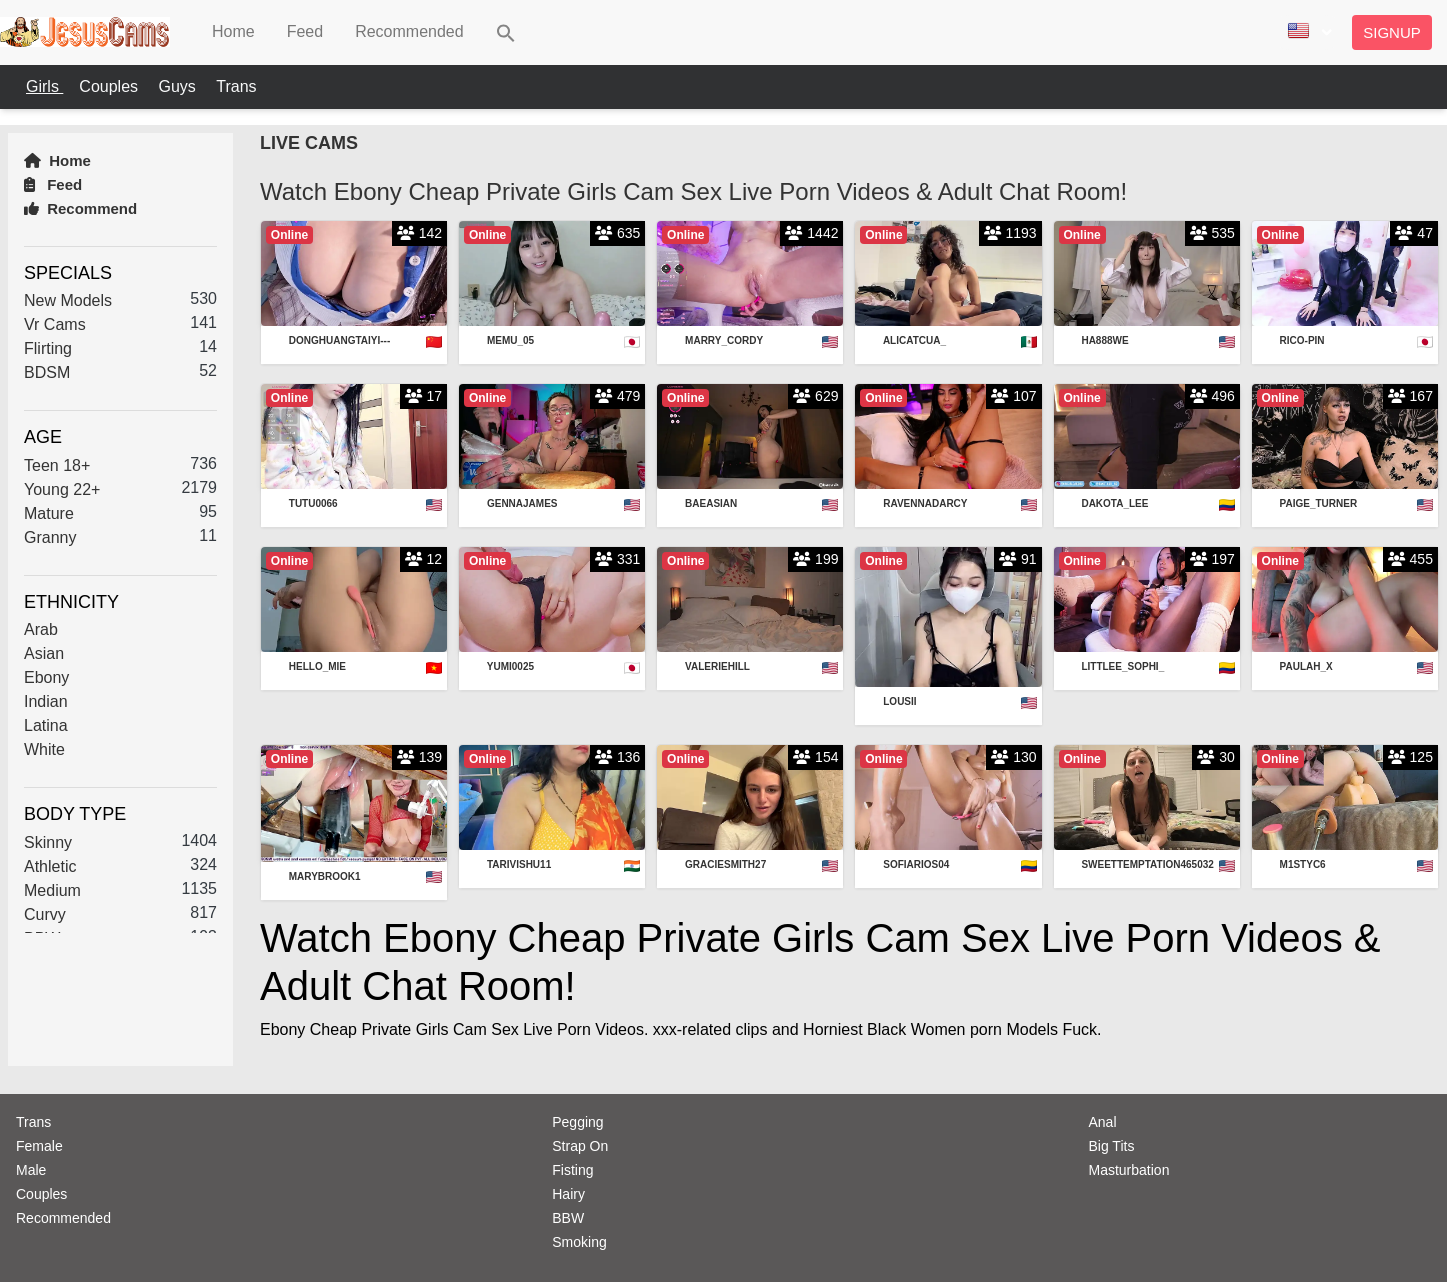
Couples (110, 86)
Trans (236, 86)
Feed (53, 184)
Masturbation (1129, 1170)
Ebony (46, 677)
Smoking (579, 1242)
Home (57, 160)
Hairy (568, 1194)
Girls (44, 86)
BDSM (47, 372)
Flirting (48, 348)
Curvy (45, 914)
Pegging (577, 1122)
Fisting (572, 1170)
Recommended (63, 1218)
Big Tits (1112, 1146)
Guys (179, 86)
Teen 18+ (57, 465)
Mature (49, 513)
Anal (1103, 1122)
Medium (52, 890)
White (44, 749)
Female (39, 1146)
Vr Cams (55, 324)
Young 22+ (62, 489)
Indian (46, 701)
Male (31, 1170)
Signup (1392, 32)
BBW (568, 1218)
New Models (68, 300)
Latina (46, 725)
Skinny (48, 842)
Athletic (50, 866)
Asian (44, 653)
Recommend (80, 208)
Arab (41, 629)
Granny (50, 537)
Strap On (580, 1146)
